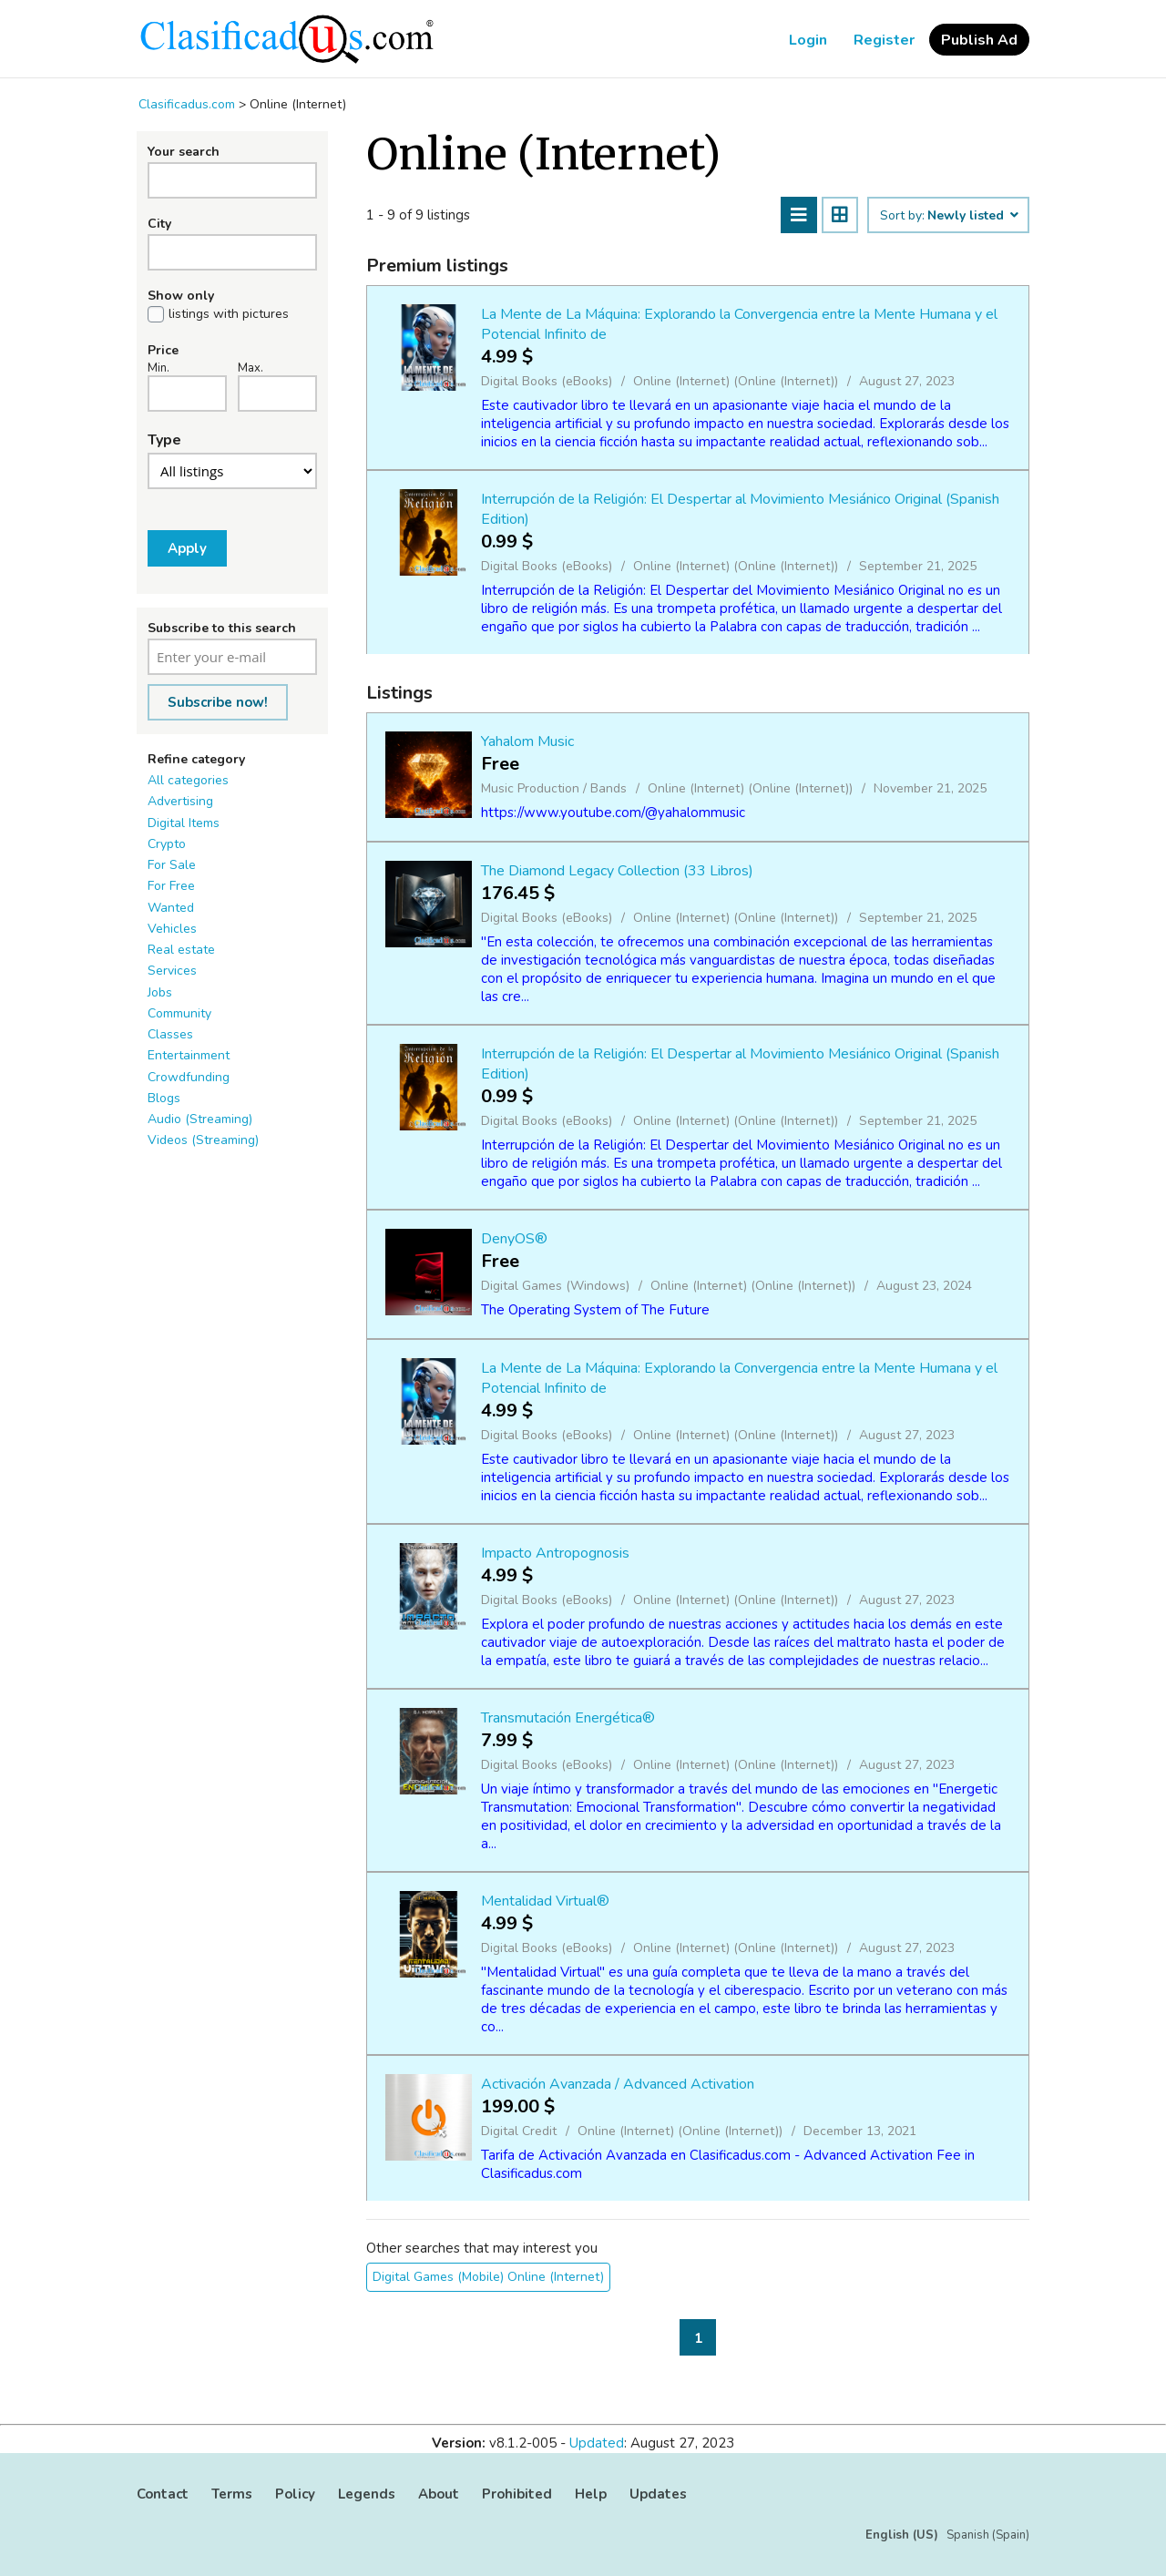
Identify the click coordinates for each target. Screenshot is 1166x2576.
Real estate (181, 949)
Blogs (164, 1098)
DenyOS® (514, 1239)
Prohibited (517, 2494)
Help (591, 2494)
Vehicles (172, 928)
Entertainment (189, 1055)
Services (172, 970)
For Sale (172, 865)
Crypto (167, 844)
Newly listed (972, 216)
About (438, 2494)
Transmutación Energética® (568, 1718)
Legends (366, 2494)
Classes (170, 1034)
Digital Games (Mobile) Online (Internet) (488, 2276)
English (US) (901, 2535)
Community (179, 1013)
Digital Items (184, 823)
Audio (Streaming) (200, 1119)
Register (884, 40)
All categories (188, 780)
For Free (171, 885)
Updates (658, 2494)
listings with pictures (229, 314)
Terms (231, 2494)
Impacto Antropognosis (555, 1553)
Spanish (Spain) (987, 2535)
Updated (596, 2443)
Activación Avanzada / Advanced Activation (617, 2084)
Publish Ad (979, 40)
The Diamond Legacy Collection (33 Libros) (617, 871)
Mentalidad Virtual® (545, 1901)
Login (808, 40)
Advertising (180, 801)
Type (164, 440)
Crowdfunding (189, 1077)
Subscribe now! (218, 702)
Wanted (171, 907)
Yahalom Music (527, 741)
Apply (187, 548)
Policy (295, 2494)
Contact (163, 2494)
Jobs (160, 992)
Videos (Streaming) (203, 1140)
